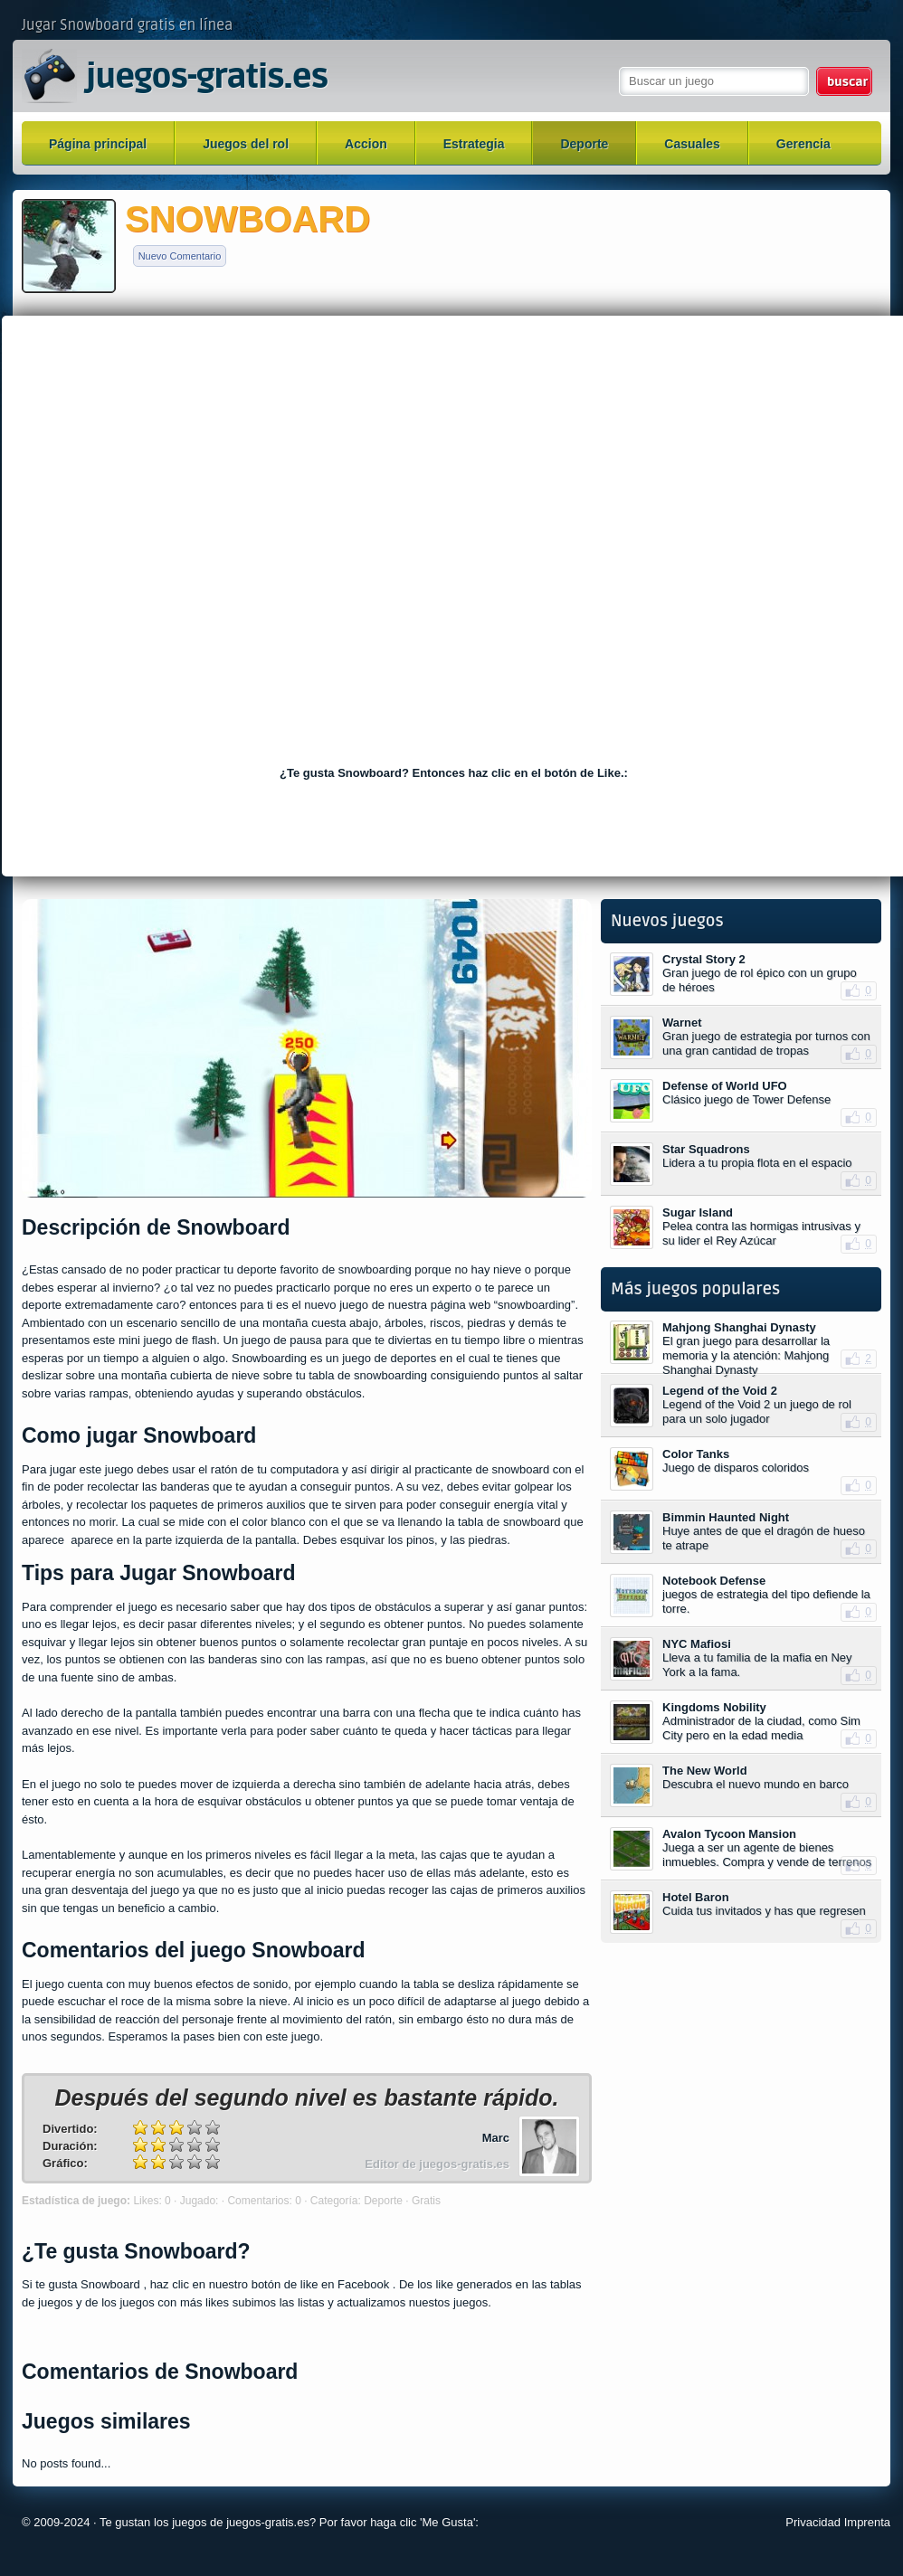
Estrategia (474, 144)
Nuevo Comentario (180, 256)
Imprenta (867, 2522)
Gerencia (803, 144)
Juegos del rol (246, 144)
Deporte (584, 144)
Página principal (98, 144)
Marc (495, 2138)
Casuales (691, 144)
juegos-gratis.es (206, 78)
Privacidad (813, 2522)
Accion (366, 144)
